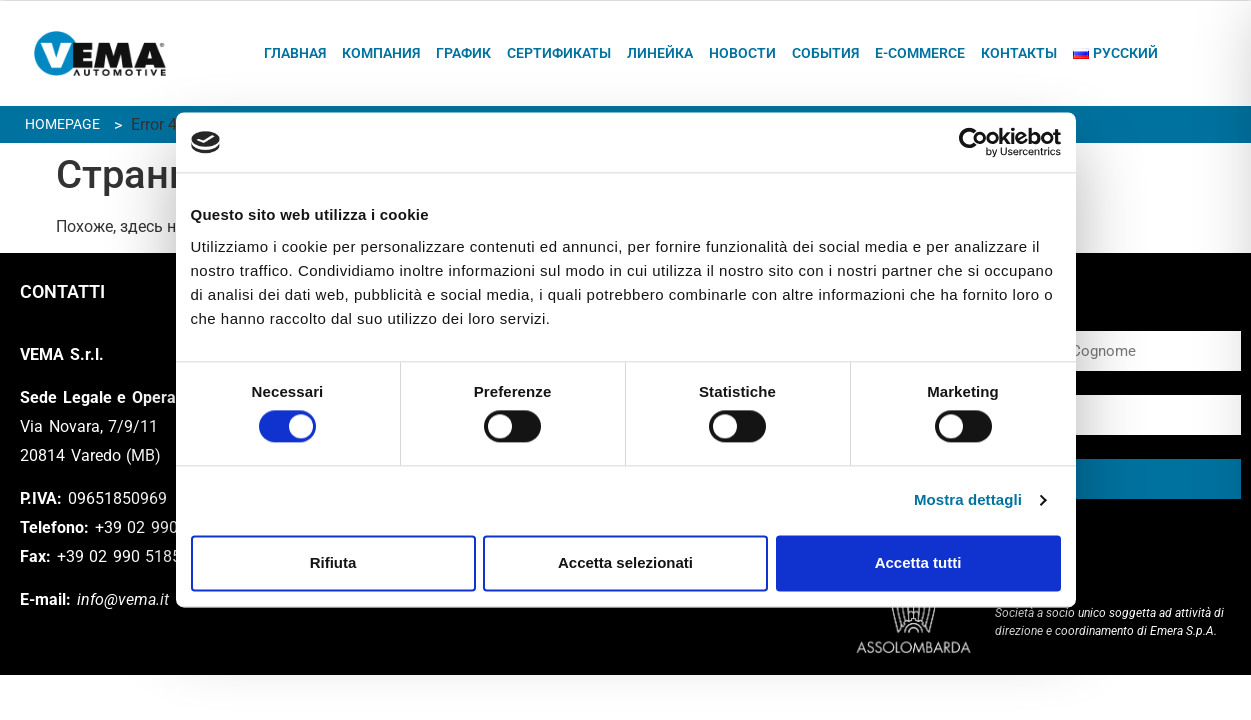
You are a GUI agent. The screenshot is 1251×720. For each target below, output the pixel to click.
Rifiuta (333, 562)
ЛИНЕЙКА (660, 53)
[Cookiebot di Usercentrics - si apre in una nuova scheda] (973, 142)
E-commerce (920, 53)
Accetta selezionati (625, 562)
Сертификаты (559, 53)
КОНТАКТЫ (1019, 53)
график (463, 53)
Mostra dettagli (968, 500)
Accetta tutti (918, 562)
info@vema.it (123, 599)
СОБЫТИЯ (825, 53)
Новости (742, 53)
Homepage (62, 124)
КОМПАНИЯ (381, 53)
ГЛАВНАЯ (295, 53)
